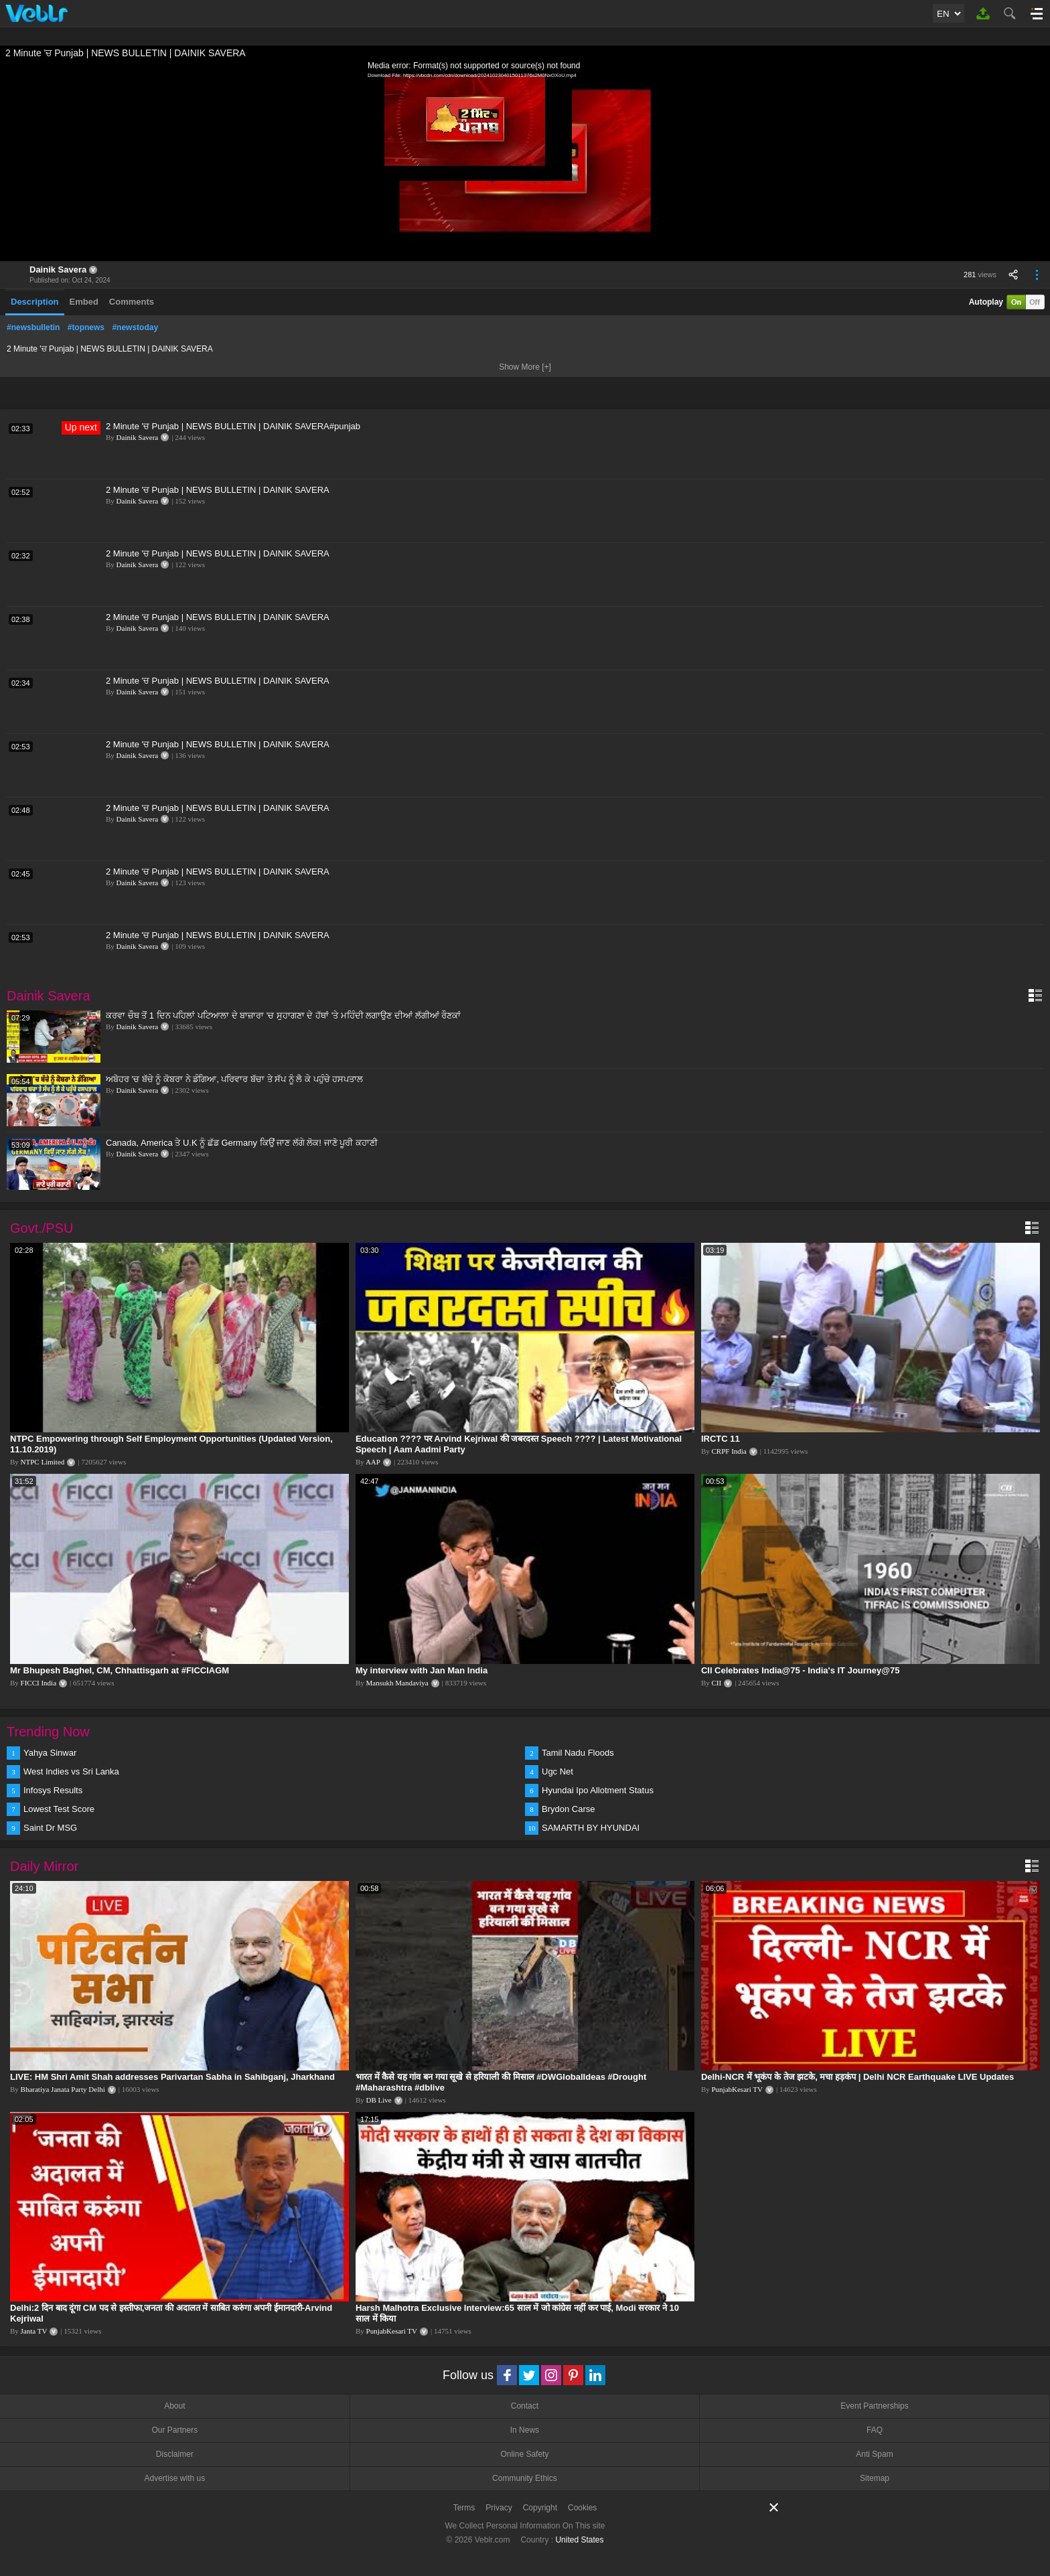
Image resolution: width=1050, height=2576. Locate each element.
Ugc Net (557, 1771)
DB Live (379, 2100)
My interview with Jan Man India (421, 1670)
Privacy (498, 2507)
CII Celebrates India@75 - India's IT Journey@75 (800, 1670)
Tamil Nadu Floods (578, 1753)
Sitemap (874, 2478)
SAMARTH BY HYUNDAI (591, 1828)
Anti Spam (874, 2454)
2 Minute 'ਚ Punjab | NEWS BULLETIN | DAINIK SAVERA (217, 490)
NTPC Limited (43, 1462)
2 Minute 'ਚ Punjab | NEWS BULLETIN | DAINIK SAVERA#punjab (233, 426)
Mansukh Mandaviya (397, 1683)
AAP (373, 1462)
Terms (464, 2507)
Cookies (582, 2507)
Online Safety (524, 2454)
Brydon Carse (568, 1809)
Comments (131, 302)
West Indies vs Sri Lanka (71, 1771)
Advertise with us (174, 2478)
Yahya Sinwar (49, 1753)
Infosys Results (52, 1790)
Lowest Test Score (58, 1809)
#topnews (86, 327)
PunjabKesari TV (736, 2089)
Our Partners (174, 2430)
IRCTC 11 (720, 1439)
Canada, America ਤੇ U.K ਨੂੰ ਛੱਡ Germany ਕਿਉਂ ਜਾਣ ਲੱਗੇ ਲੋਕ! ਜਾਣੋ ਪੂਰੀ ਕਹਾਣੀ (242, 1143)
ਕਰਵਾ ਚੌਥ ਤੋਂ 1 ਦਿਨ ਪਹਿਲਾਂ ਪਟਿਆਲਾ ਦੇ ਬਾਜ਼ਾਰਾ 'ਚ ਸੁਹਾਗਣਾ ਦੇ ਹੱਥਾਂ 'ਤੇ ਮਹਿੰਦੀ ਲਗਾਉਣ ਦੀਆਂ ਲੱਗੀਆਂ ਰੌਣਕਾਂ (283, 1015)
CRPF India (728, 1451)
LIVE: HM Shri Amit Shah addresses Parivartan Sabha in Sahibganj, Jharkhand (172, 2077)
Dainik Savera (57, 269)
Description (35, 302)
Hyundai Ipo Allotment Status (598, 1790)
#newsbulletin (33, 327)
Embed (84, 302)
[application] (525, 160)
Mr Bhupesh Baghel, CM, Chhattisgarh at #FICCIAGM (119, 1670)
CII (716, 1683)
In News (524, 2430)
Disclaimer (175, 2454)
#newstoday (135, 327)
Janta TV (34, 2331)
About (174, 2406)
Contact (524, 2406)
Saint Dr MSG (50, 1828)
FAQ (875, 2430)
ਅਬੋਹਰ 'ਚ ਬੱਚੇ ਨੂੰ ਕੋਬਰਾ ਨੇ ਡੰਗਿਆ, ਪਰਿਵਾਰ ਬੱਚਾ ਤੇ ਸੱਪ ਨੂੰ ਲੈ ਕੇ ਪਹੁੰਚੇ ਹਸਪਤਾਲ (234, 1079)
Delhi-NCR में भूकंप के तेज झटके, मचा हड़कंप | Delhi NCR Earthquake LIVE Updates (857, 2077)
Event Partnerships (874, 2406)
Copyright (540, 2507)
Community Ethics (524, 2478)
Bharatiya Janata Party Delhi (63, 2089)
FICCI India (38, 1683)
